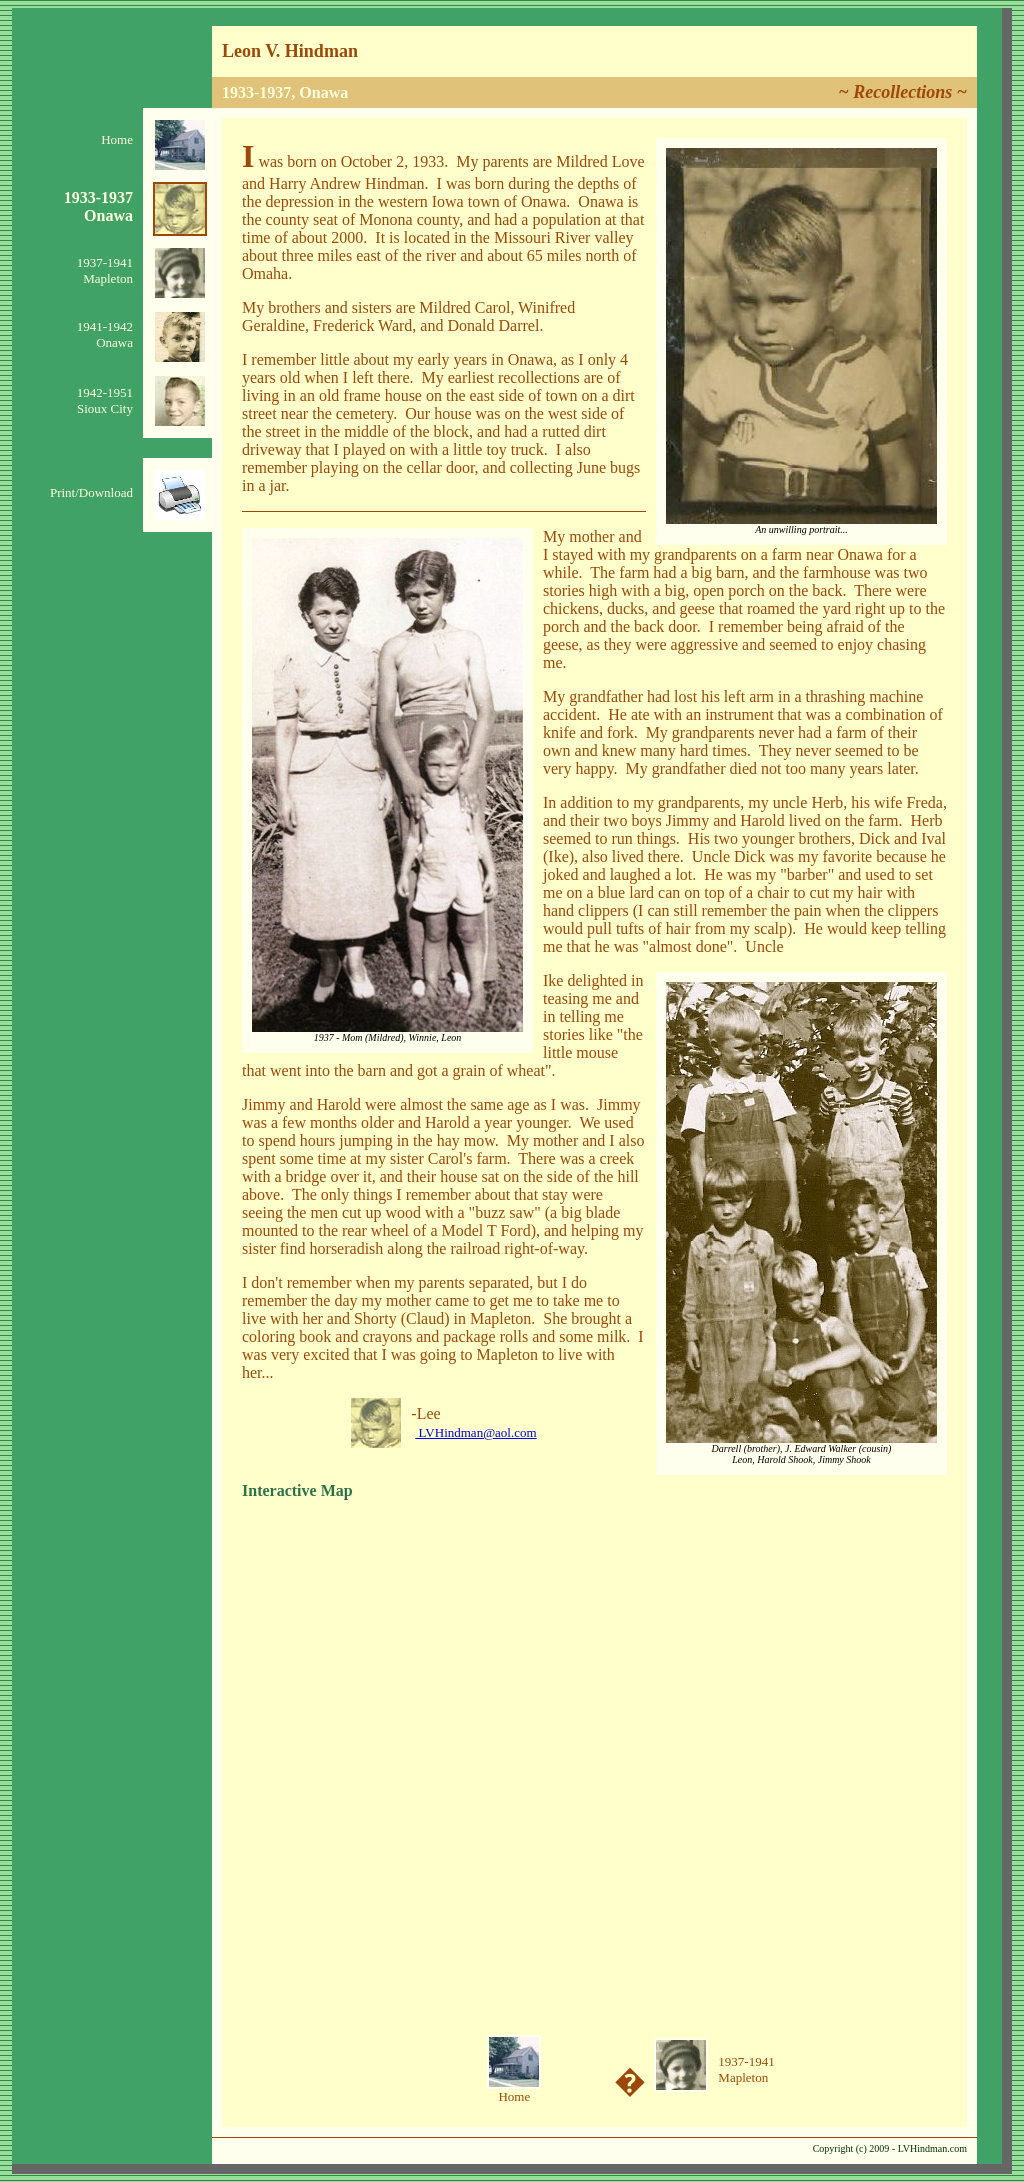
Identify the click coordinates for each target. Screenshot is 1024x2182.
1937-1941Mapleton (105, 270)
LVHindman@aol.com (475, 1432)
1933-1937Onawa (98, 206)
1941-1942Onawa (105, 334)
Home (117, 139)
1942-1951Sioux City (105, 400)
